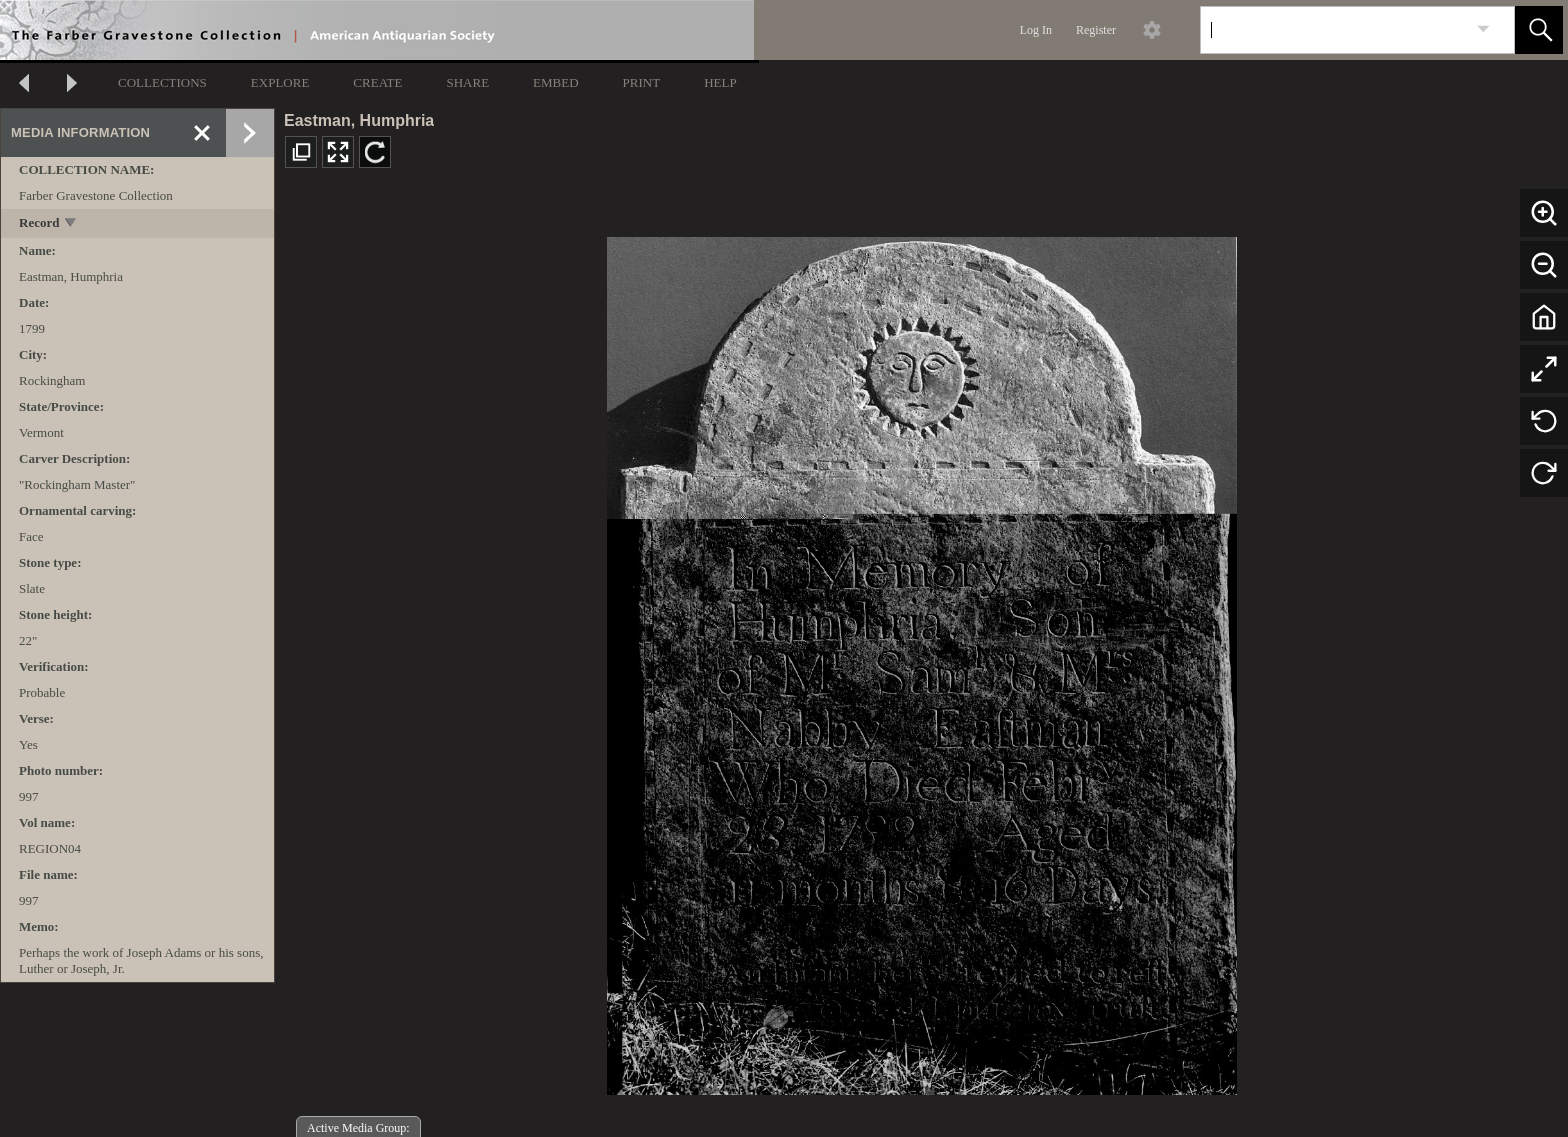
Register (1096, 30)
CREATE (377, 82)
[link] (1483, 29)
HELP (720, 82)
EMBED (556, 82)
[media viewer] (921, 660)
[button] (1539, 30)
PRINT (642, 82)
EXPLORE (280, 82)
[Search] (1334, 30)
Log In (1036, 30)
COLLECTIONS (162, 82)
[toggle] (71, 224)
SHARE (467, 82)
